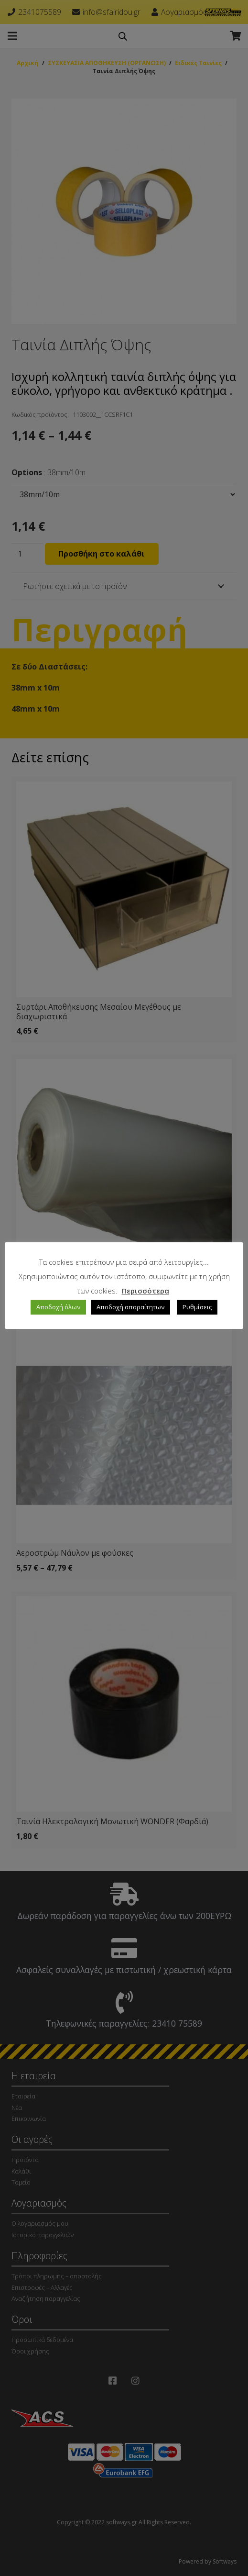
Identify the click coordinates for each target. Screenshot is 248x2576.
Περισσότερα (145, 1290)
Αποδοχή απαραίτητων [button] (130, 1307)
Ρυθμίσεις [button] (197, 1307)
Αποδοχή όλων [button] (58, 1307)
